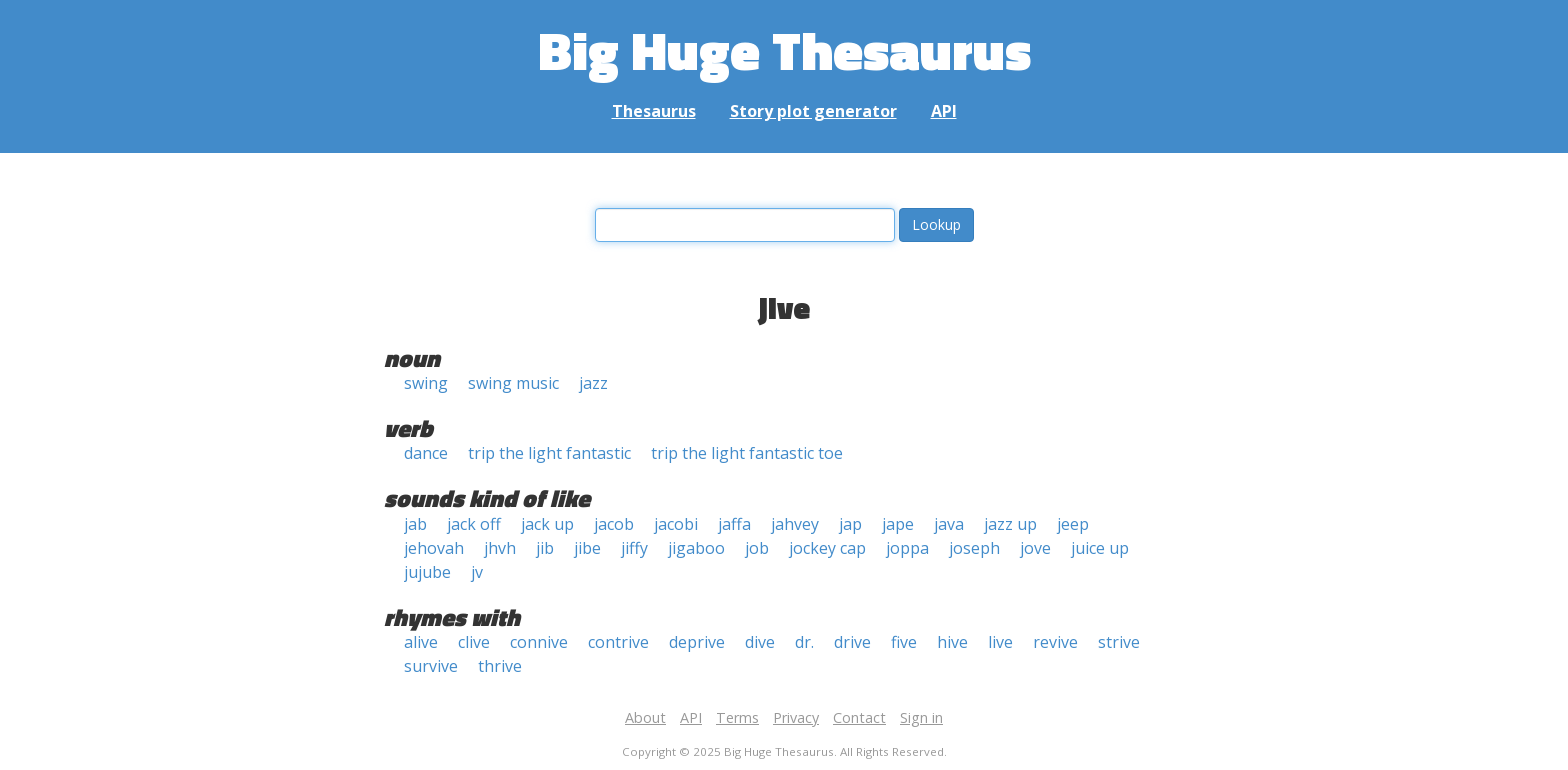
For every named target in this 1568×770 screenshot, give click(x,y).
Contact (859, 717)
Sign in (921, 717)
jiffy (634, 548)
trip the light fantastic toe (747, 453)
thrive (500, 666)
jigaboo (696, 548)
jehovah (434, 548)
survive (431, 666)
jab (415, 524)
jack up (547, 524)
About (645, 717)
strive (1119, 642)
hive (952, 642)
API (944, 111)
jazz (593, 383)
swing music (513, 383)
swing (426, 383)
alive (421, 642)
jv (477, 572)
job (757, 548)
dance (426, 453)
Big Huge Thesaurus (784, 49)
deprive (697, 642)
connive (539, 642)
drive (852, 642)
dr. (804, 642)
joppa (907, 548)
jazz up (1010, 524)
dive (760, 642)
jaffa (734, 524)
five (904, 642)
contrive (618, 642)
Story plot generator (813, 111)
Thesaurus (654, 111)
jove (1035, 548)
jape (898, 524)
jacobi (676, 524)
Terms (737, 717)
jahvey (795, 524)
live (1000, 642)
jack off (474, 524)
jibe (587, 548)
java (949, 524)
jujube (427, 572)
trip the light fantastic (549, 453)
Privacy (796, 717)
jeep (1073, 524)
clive (474, 642)
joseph (974, 548)
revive (1055, 642)
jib (545, 548)
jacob (614, 524)
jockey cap (827, 548)
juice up (1100, 548)
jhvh (500, 548)
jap (850, 524)
